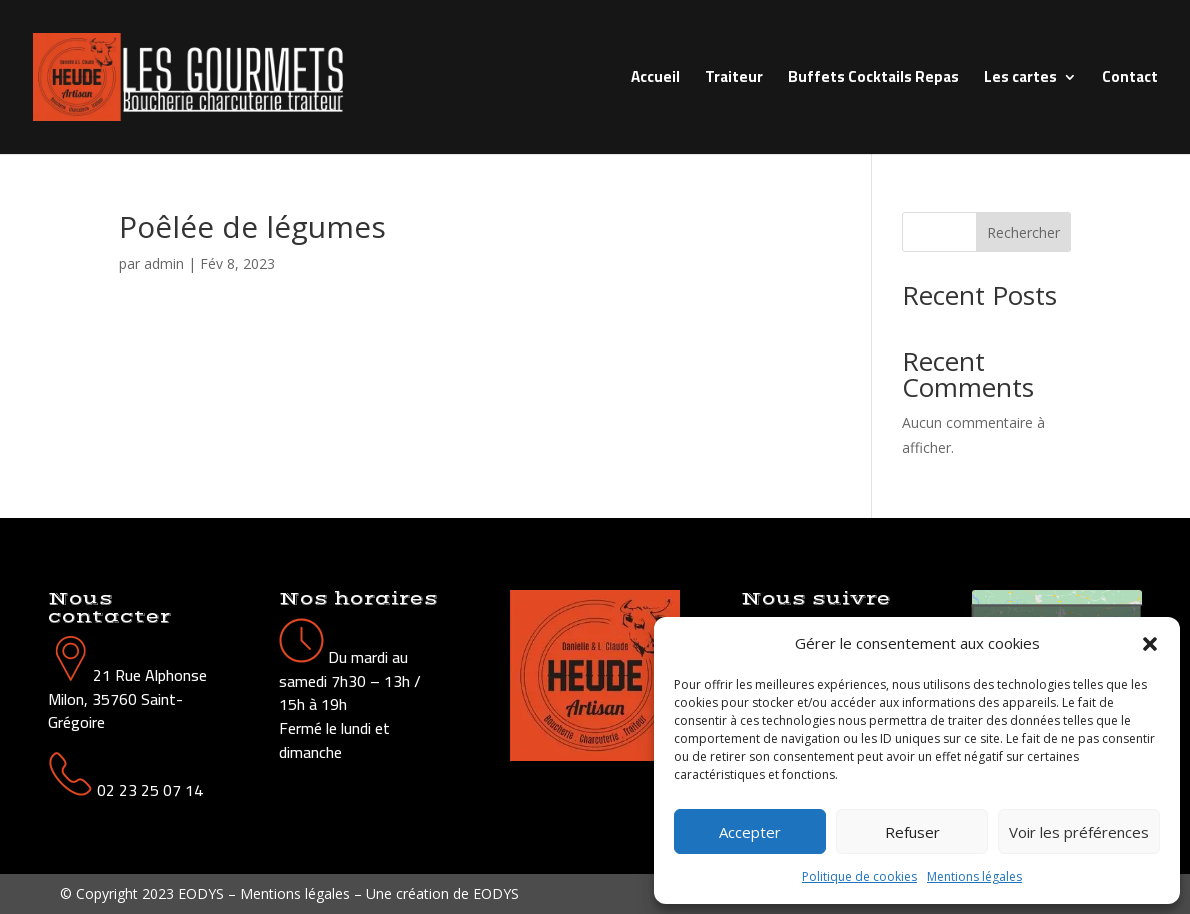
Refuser (912, 832)
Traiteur (734, 80)
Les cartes (1020, 80)
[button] (1150, 644)
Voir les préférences (1079, 832)
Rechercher (1023, 232)
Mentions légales (974, 876)
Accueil (655, 80)
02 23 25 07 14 (150, 790)
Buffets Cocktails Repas (873, 80)
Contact (1130, 80)
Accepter (750, 832)
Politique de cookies (859, 876)
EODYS (496, 893)
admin (164, 263)
